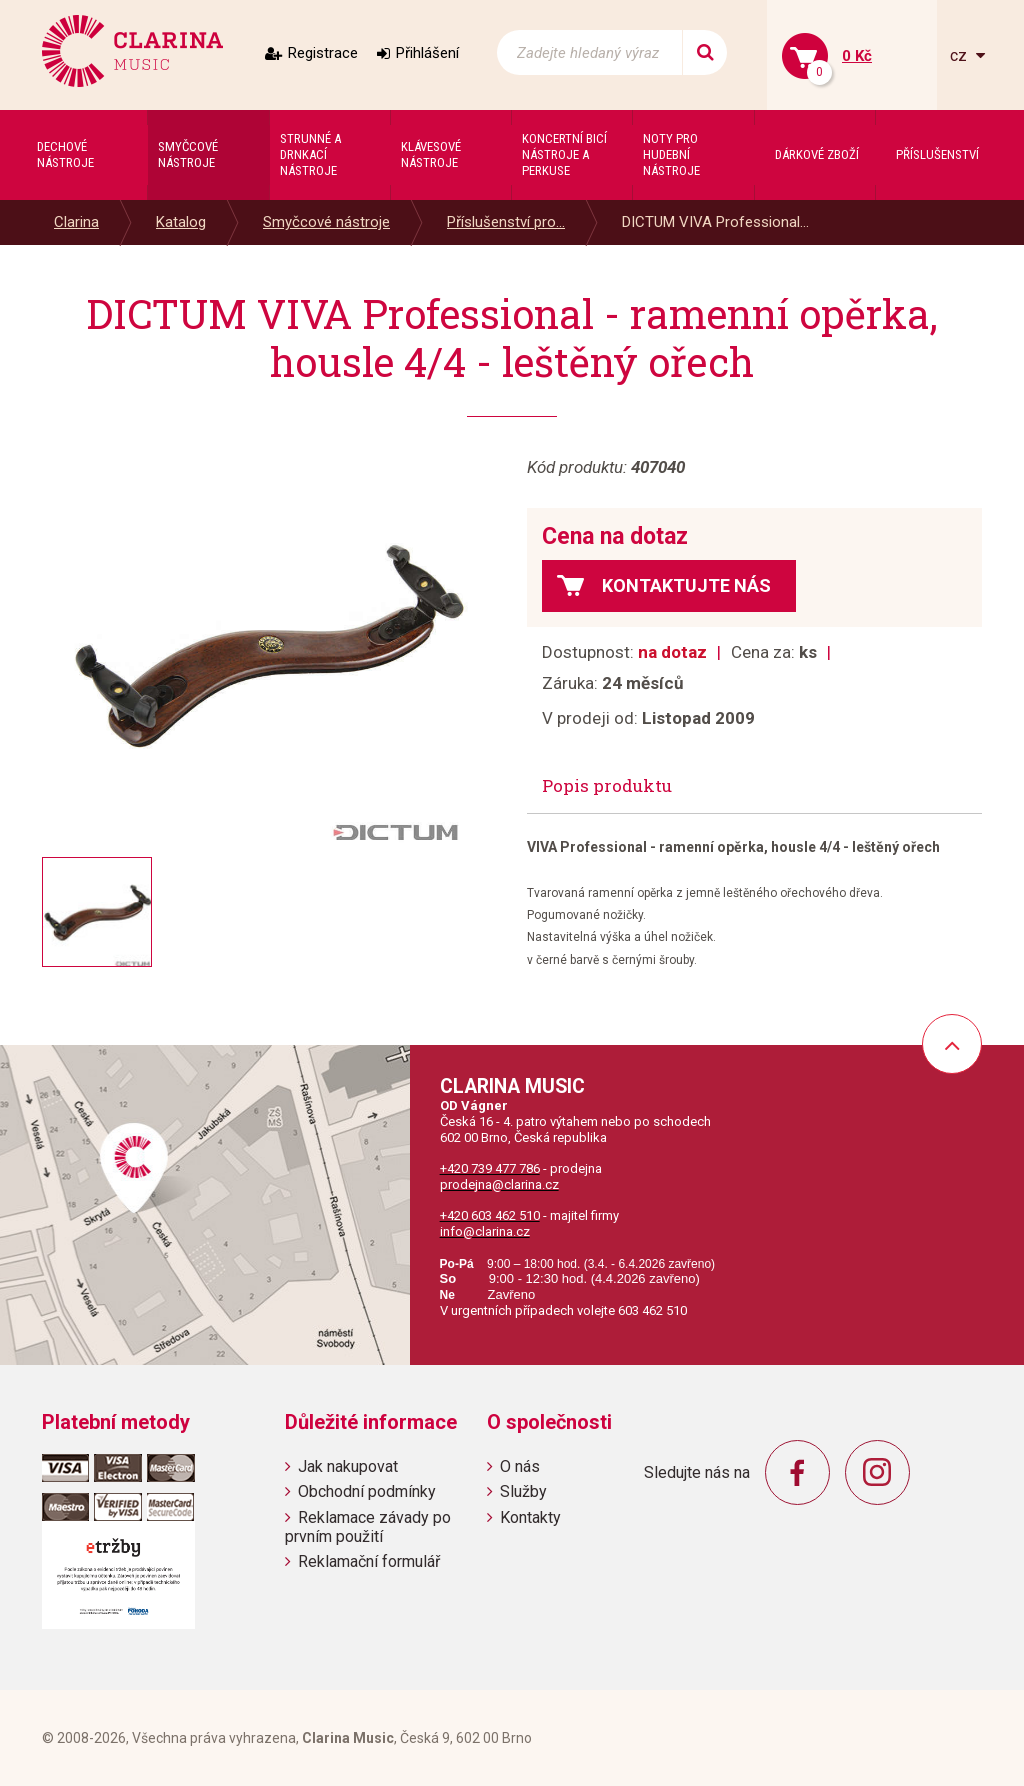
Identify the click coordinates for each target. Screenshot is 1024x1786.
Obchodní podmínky (367, 1491)
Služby (523, 1491)
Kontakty (530, 1517)
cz (960, 55)
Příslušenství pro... (506, 222)
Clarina (76, 222)
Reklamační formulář (369, 1561)
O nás (520, 1466)
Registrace (323, 53)
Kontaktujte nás (686, 585)
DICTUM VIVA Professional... (715, 222)
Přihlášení (427, 53)
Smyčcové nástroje (326, 222)
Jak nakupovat (348, 1466)
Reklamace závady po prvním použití (368, 1527)
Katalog (181, 222)
